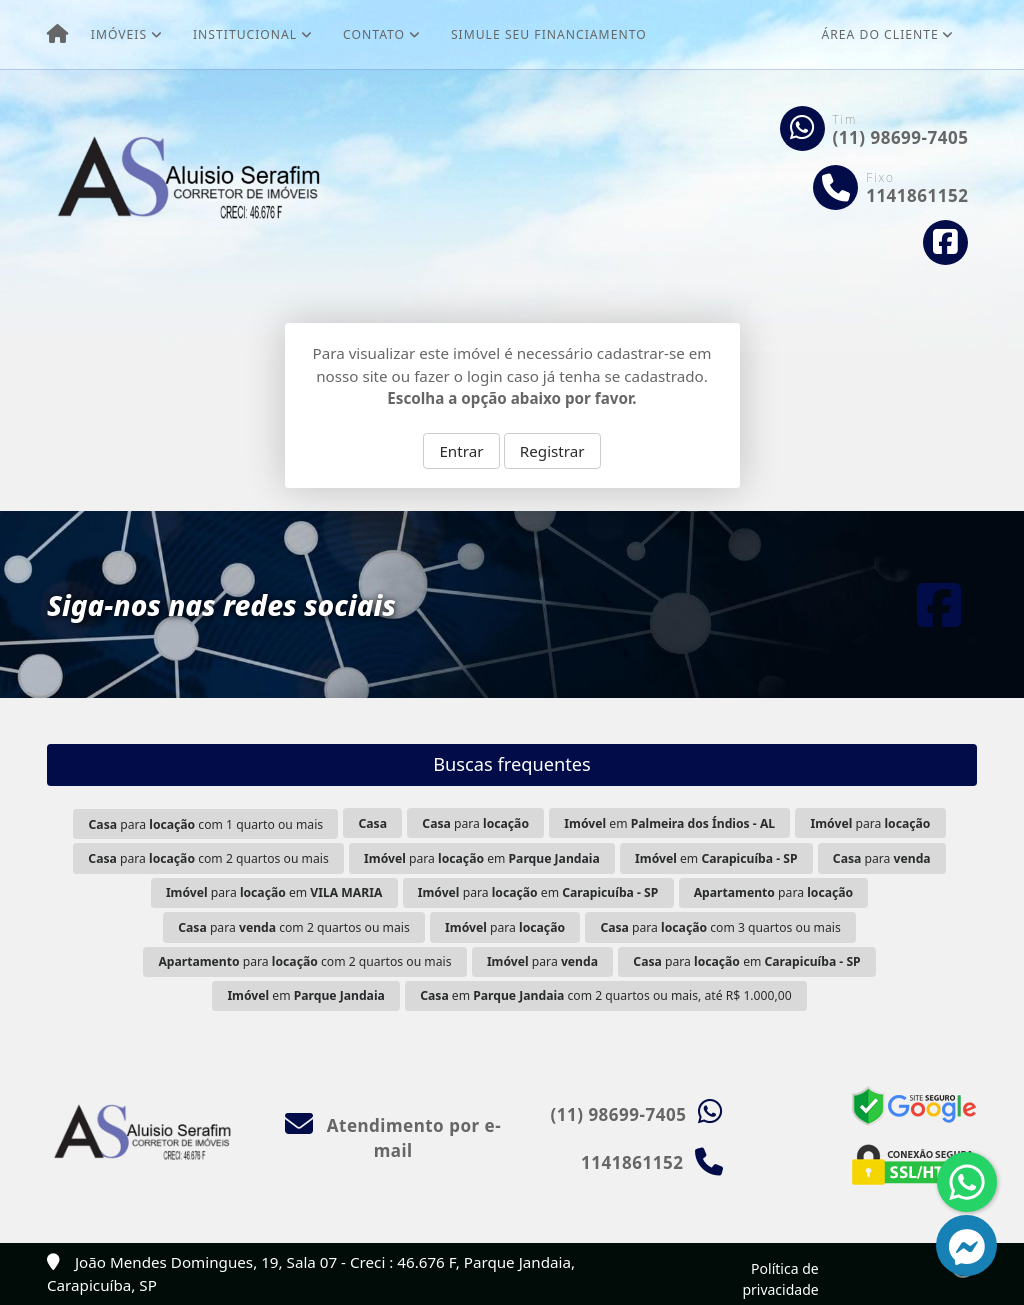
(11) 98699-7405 (901, 137)
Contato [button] (374, 34)
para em (482, 858)
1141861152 (917, 195)
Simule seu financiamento (549, 34)
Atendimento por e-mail (393, 1138)
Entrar (461, 451)
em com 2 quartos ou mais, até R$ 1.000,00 (605, 995)
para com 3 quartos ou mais (720, 927)
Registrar (552, 451)
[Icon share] (946, 242)
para (475, 823)
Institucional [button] (245, 34)
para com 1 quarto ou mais (206, 824)
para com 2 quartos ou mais (208, 858)
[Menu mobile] (57, 35)
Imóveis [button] (119, 34)
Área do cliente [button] (880, 34)
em (669, 823)
